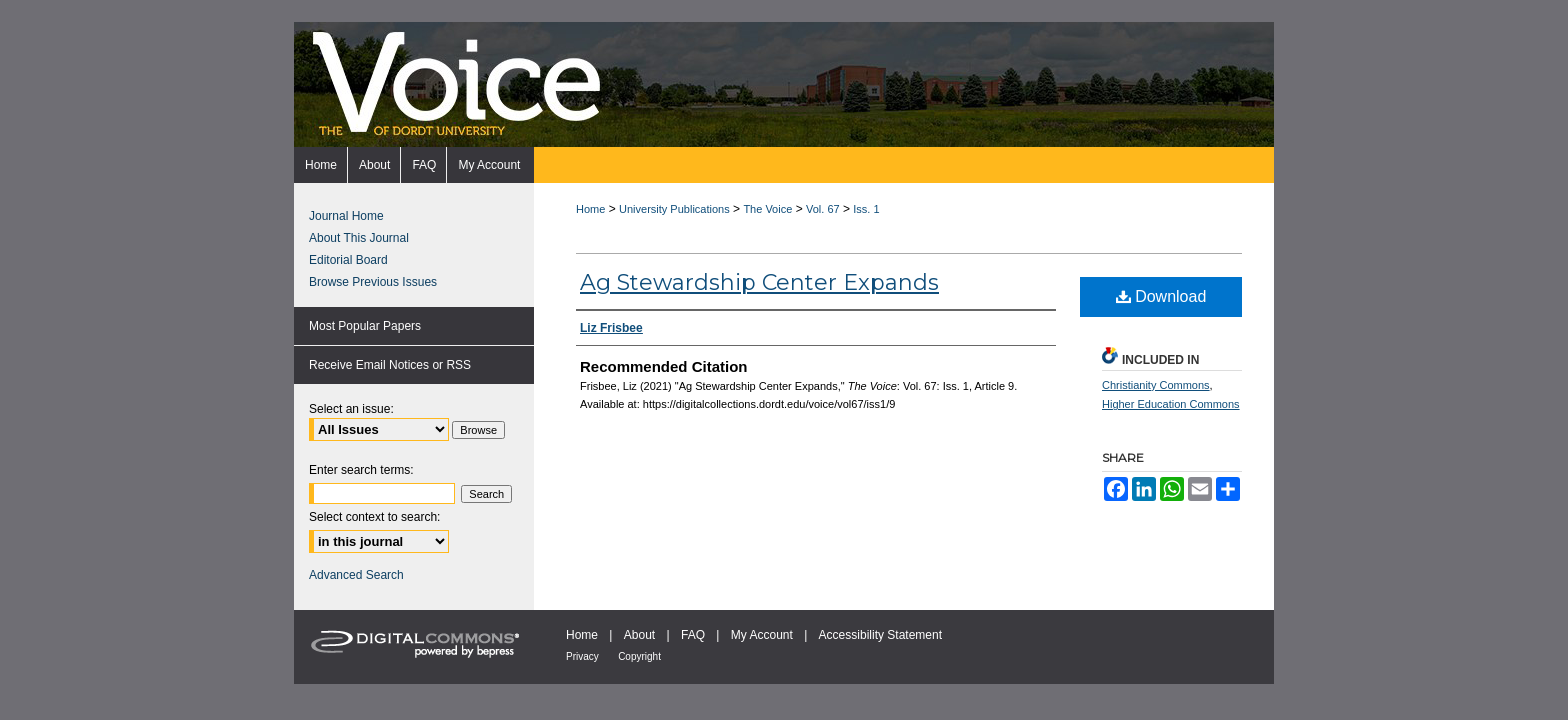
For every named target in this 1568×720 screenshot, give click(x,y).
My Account (762, 635)
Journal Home (346, 216)
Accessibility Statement (880, 635)
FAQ (693, 635)
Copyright (639, 656)
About (639, 635)
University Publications (674, 209)
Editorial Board (348, 260)
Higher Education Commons (1171, 404)
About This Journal (359, 238)
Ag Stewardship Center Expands (759, 282)
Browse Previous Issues (373, 282)
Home (590, 209)
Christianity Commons (1156, 385)
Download (1161, 296)
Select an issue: (351, 409)
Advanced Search (356, 575)
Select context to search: (374, 517)
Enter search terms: (361, 470)
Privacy (582, 656)
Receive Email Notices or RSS (390, 365)
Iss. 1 (866, 209)
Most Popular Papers (365, 326)
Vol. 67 (823, 209)
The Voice (767, 209)
